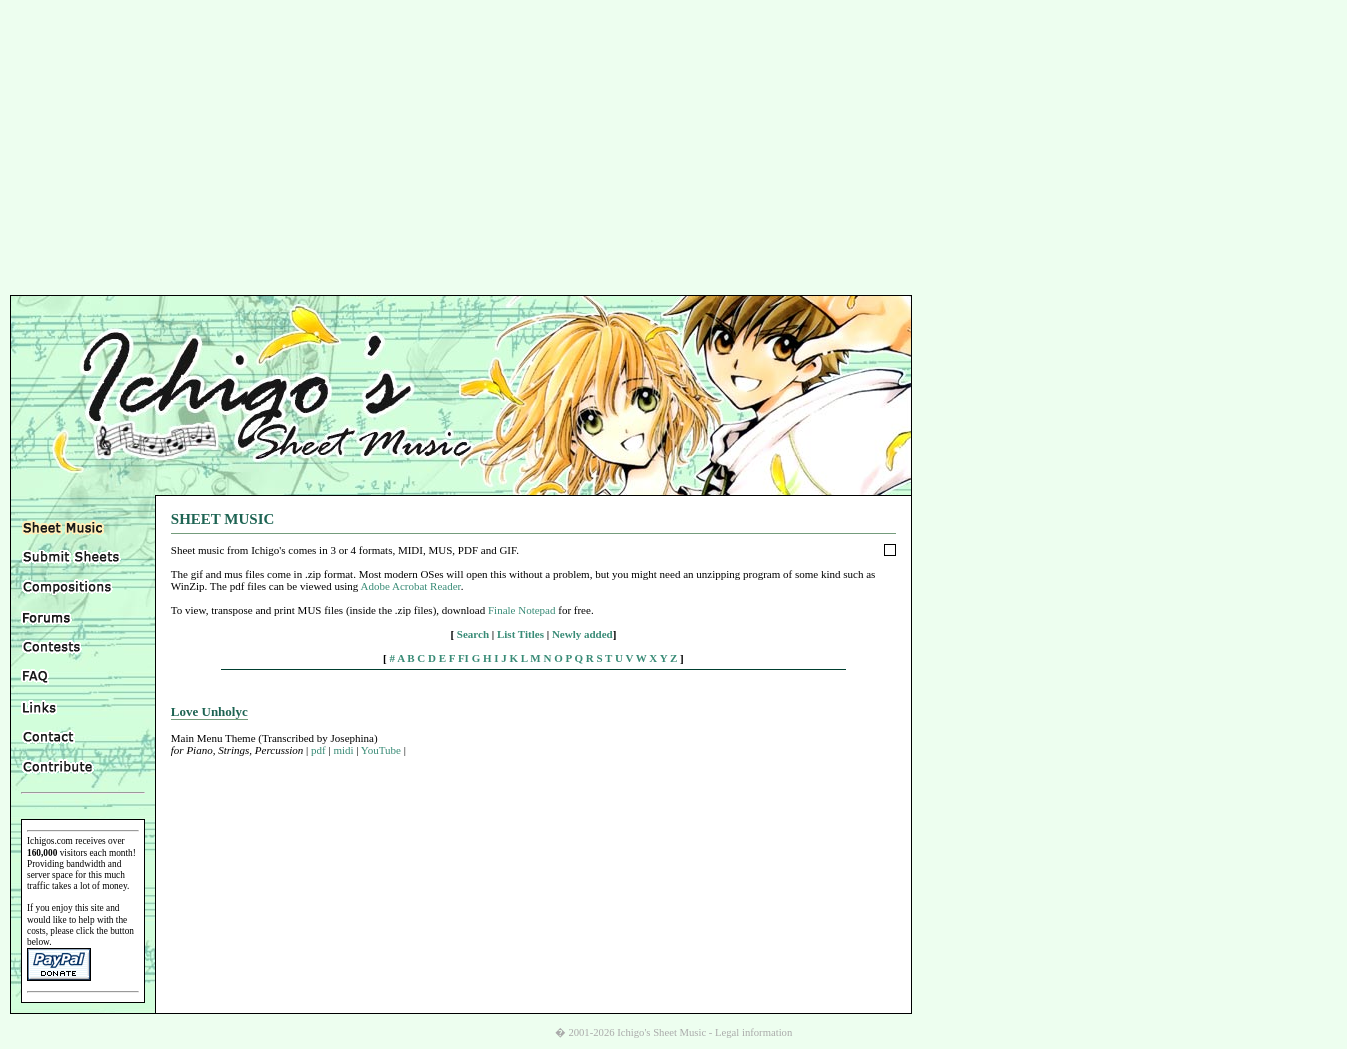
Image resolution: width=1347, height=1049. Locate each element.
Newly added (582, 634)
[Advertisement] (674, 150)
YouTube (381, 750)
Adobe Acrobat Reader (410, 586)
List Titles (520, 634)
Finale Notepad (522, 610)
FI (463, 658)
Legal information (753, 1032)
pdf (318, 750)
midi (343, 750)
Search (473, 634)
